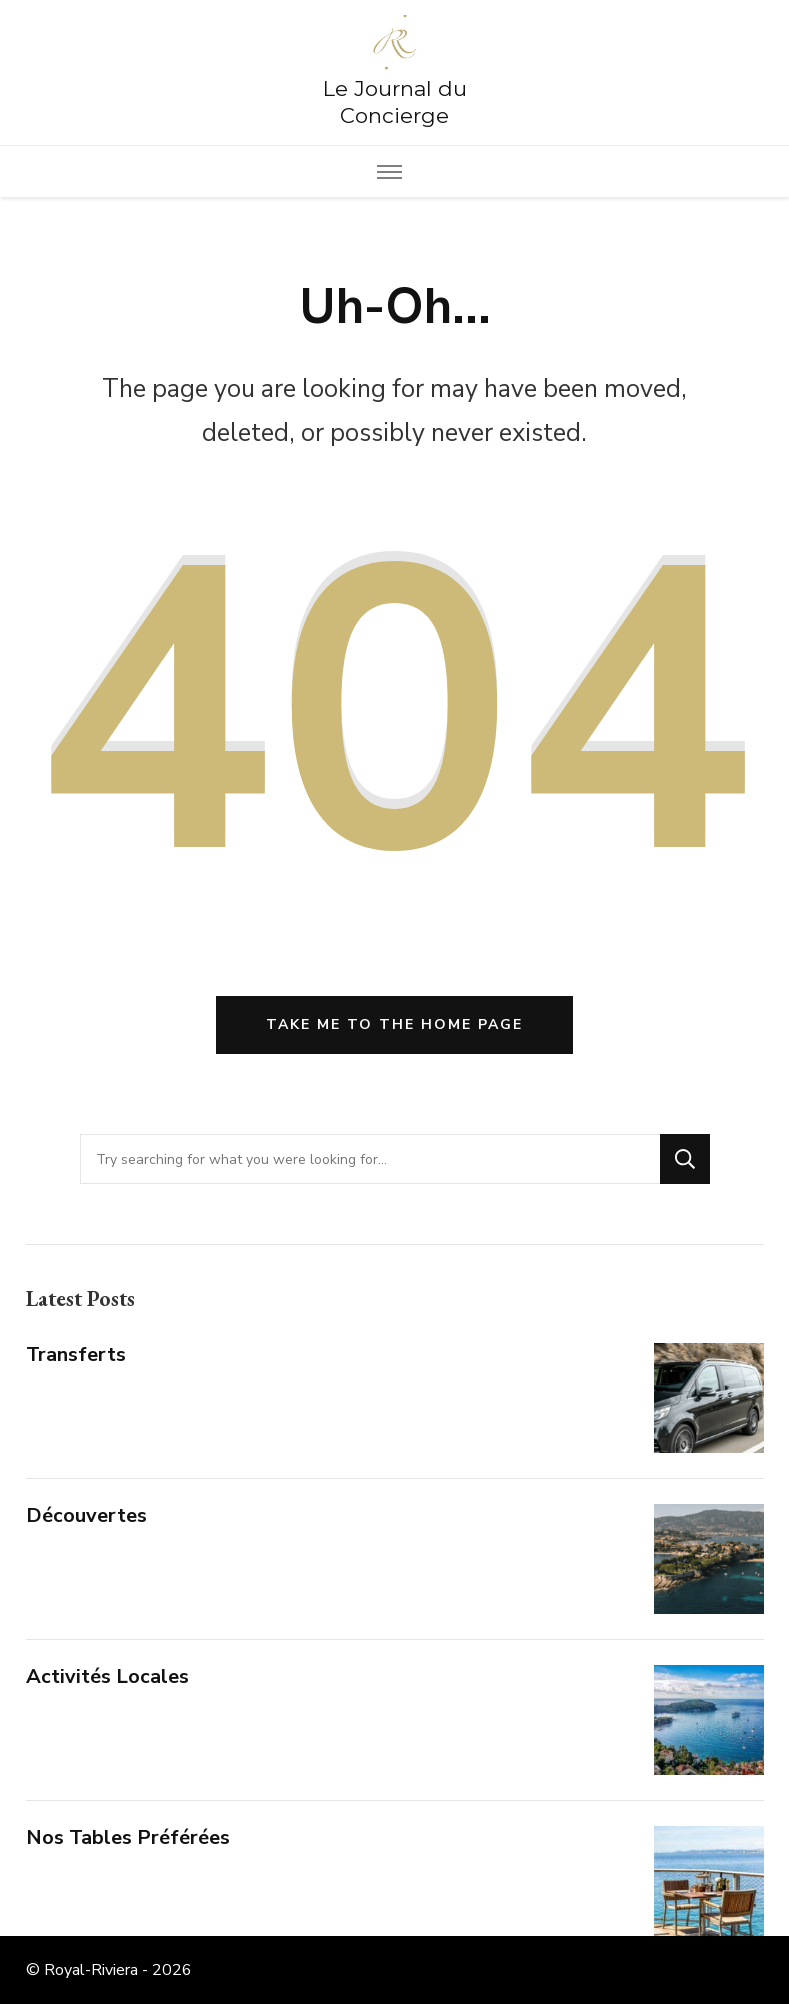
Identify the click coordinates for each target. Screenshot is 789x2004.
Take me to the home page (394, 1024)
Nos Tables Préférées (128, 1837)
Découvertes (86, 1515)
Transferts (76, 1354)
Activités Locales (107, 1676)
